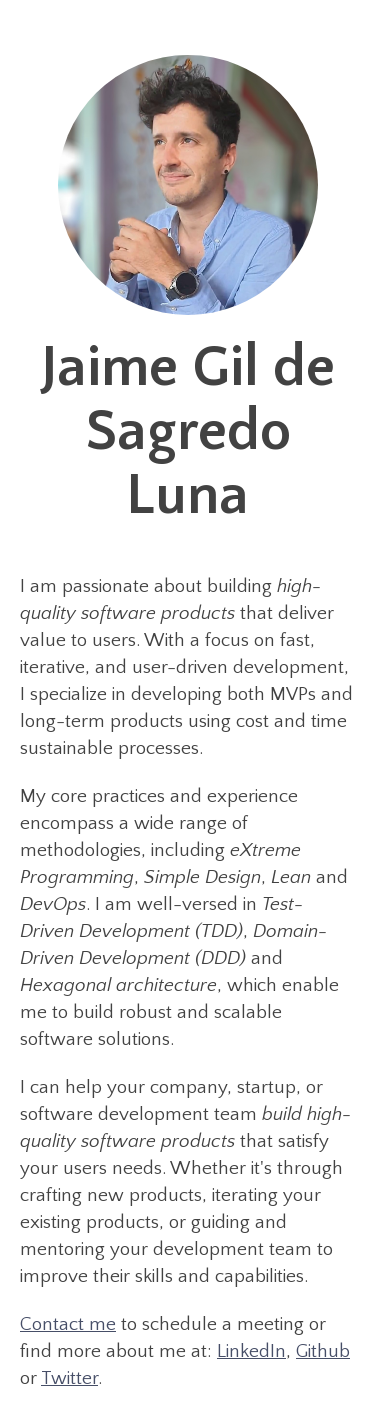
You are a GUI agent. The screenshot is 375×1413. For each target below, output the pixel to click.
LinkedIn (251, 1351)
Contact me (68, 1324)
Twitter (69, 1378)
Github (323, 1351)
